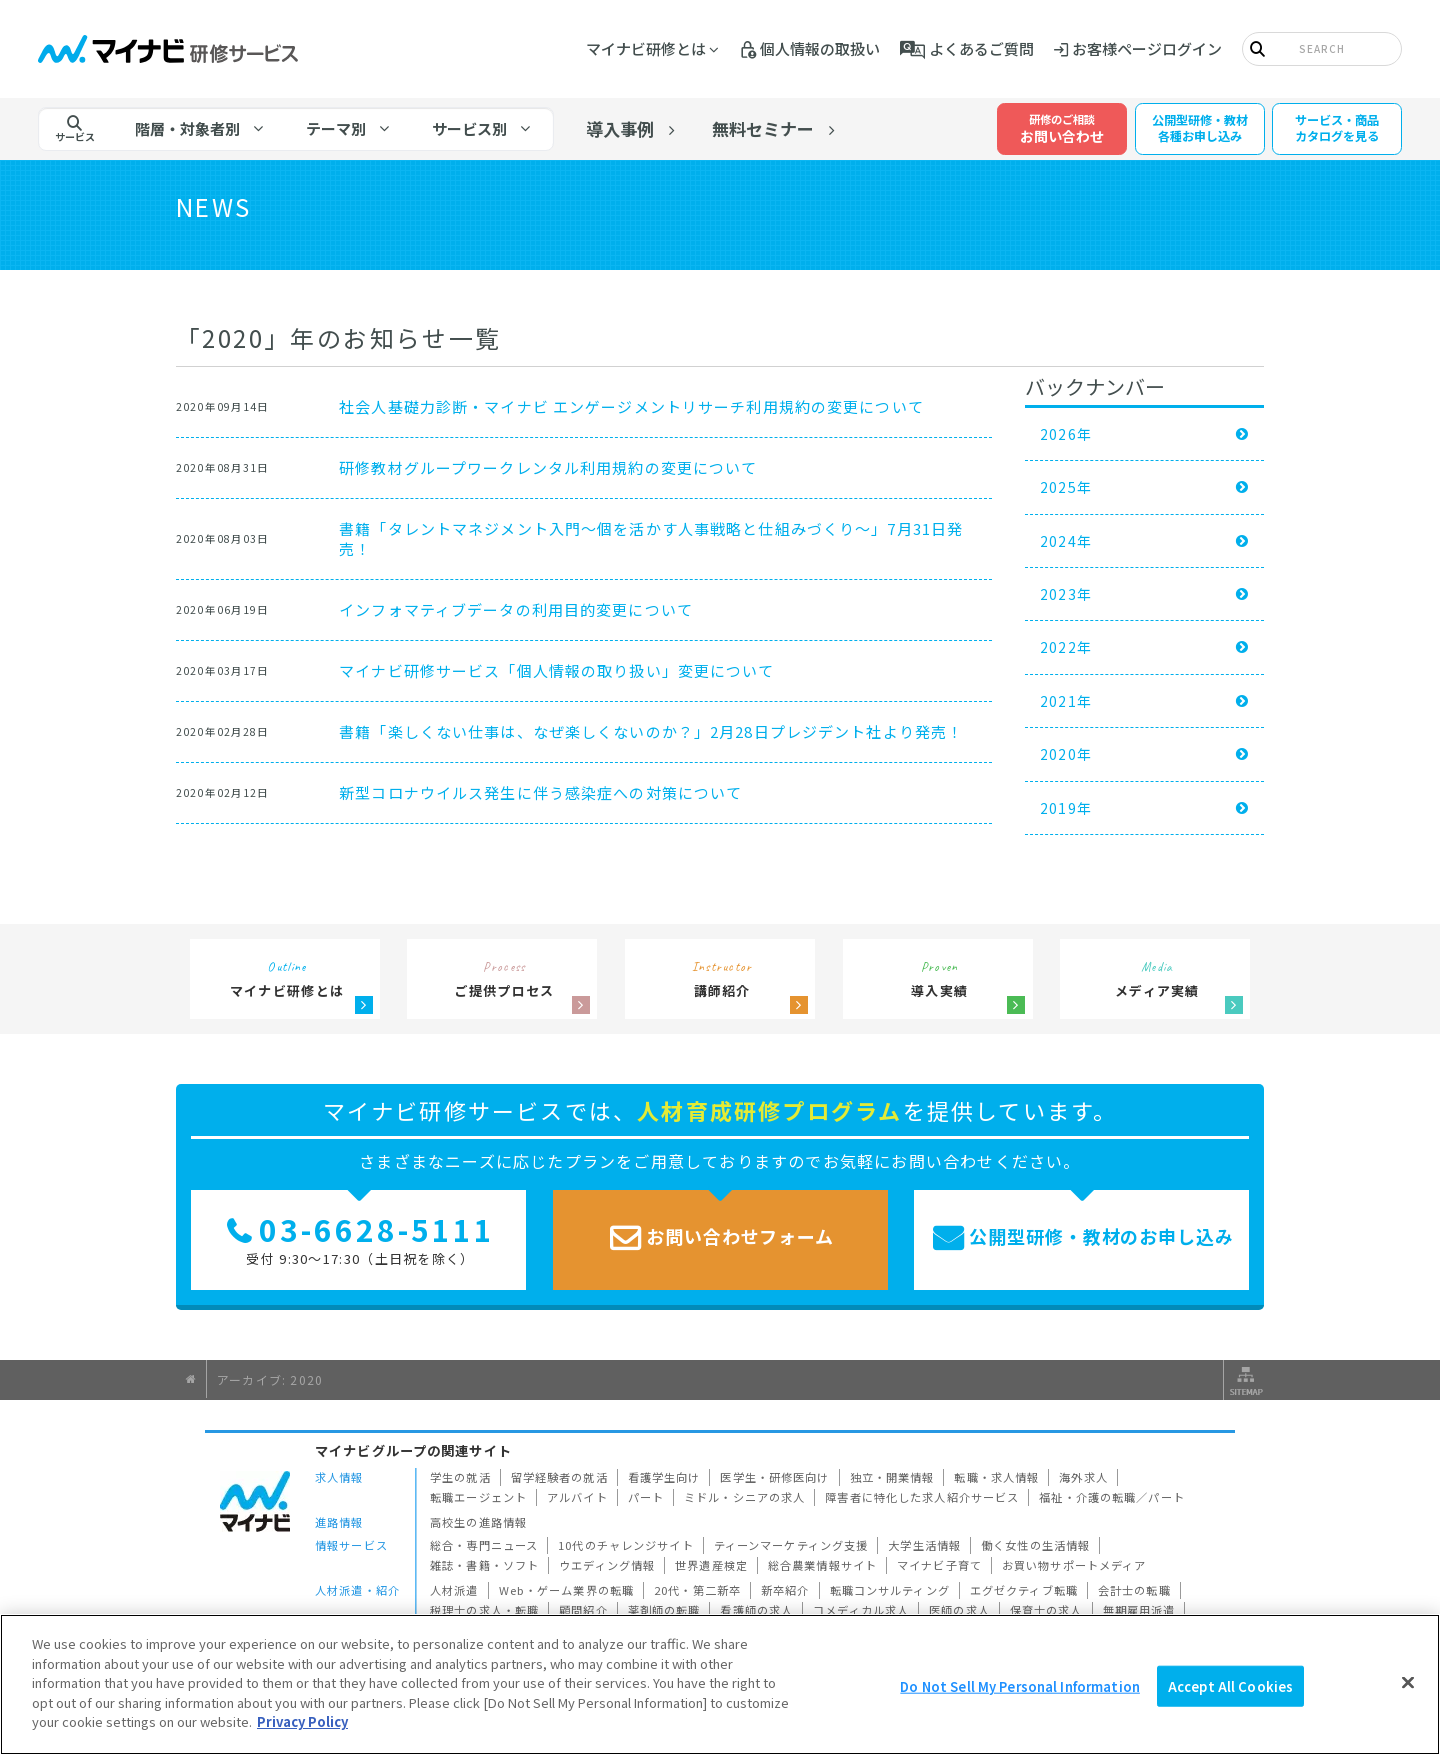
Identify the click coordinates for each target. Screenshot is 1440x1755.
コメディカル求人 (861, 1610)
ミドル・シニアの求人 (744, 1497)
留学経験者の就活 (559, 1477)
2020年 (1066, 754)
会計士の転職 (1134, 1590)
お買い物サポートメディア (1074, 1565)
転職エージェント (478, 1497)
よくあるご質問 (981, 48)
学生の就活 (460, 1477)
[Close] (1408, 1682)
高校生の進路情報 (478, 1522)
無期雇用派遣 (1139, 1610)
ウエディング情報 (607, 1565)
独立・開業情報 (892, 1477)
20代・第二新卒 (697, 1590)
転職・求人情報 (996, 1477)
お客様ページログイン (1147, 48)
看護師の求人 (756, 1610)
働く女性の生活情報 (1035, 1545)
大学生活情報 (924, 1545)
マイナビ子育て (939, 1565)
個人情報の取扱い (820, 48)
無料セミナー (763, 128)
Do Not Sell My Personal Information (1020, 1685)
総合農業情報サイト (822, 1565)
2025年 (1066, 487)
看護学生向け (664, 1477)
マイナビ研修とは (646, 48)
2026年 (1066, 434)
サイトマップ (1244, 1380)
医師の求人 (959, 1610)
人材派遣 (454, 1590)
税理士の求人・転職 (484, 1610)
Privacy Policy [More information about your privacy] (302, 1721)
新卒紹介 (785, 1590)
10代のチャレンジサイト (626, 1545)
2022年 (1066, 647)
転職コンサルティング (890, 1590)
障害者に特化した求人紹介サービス (922, 1497)
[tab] (200, 129)
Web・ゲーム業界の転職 (567, 1590)
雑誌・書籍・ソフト (484, 1565)
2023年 (1066, 594)
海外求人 (1083, 1477)
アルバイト (577, 1497)
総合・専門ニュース (484, 1545)
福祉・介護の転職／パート (1112, 1497)
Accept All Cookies (1230, 1685)
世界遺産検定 (711, 1565)
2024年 (1066, 541)
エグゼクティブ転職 (1024, 1590)
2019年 (1066, 808)
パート (646, 1497)
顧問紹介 (583, 1610)
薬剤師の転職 (664, 1610)
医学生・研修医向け (774, 1477)
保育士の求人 (1046, 1610)
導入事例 (620, 128)
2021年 (1066, 701)
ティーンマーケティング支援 (791, 1545)
